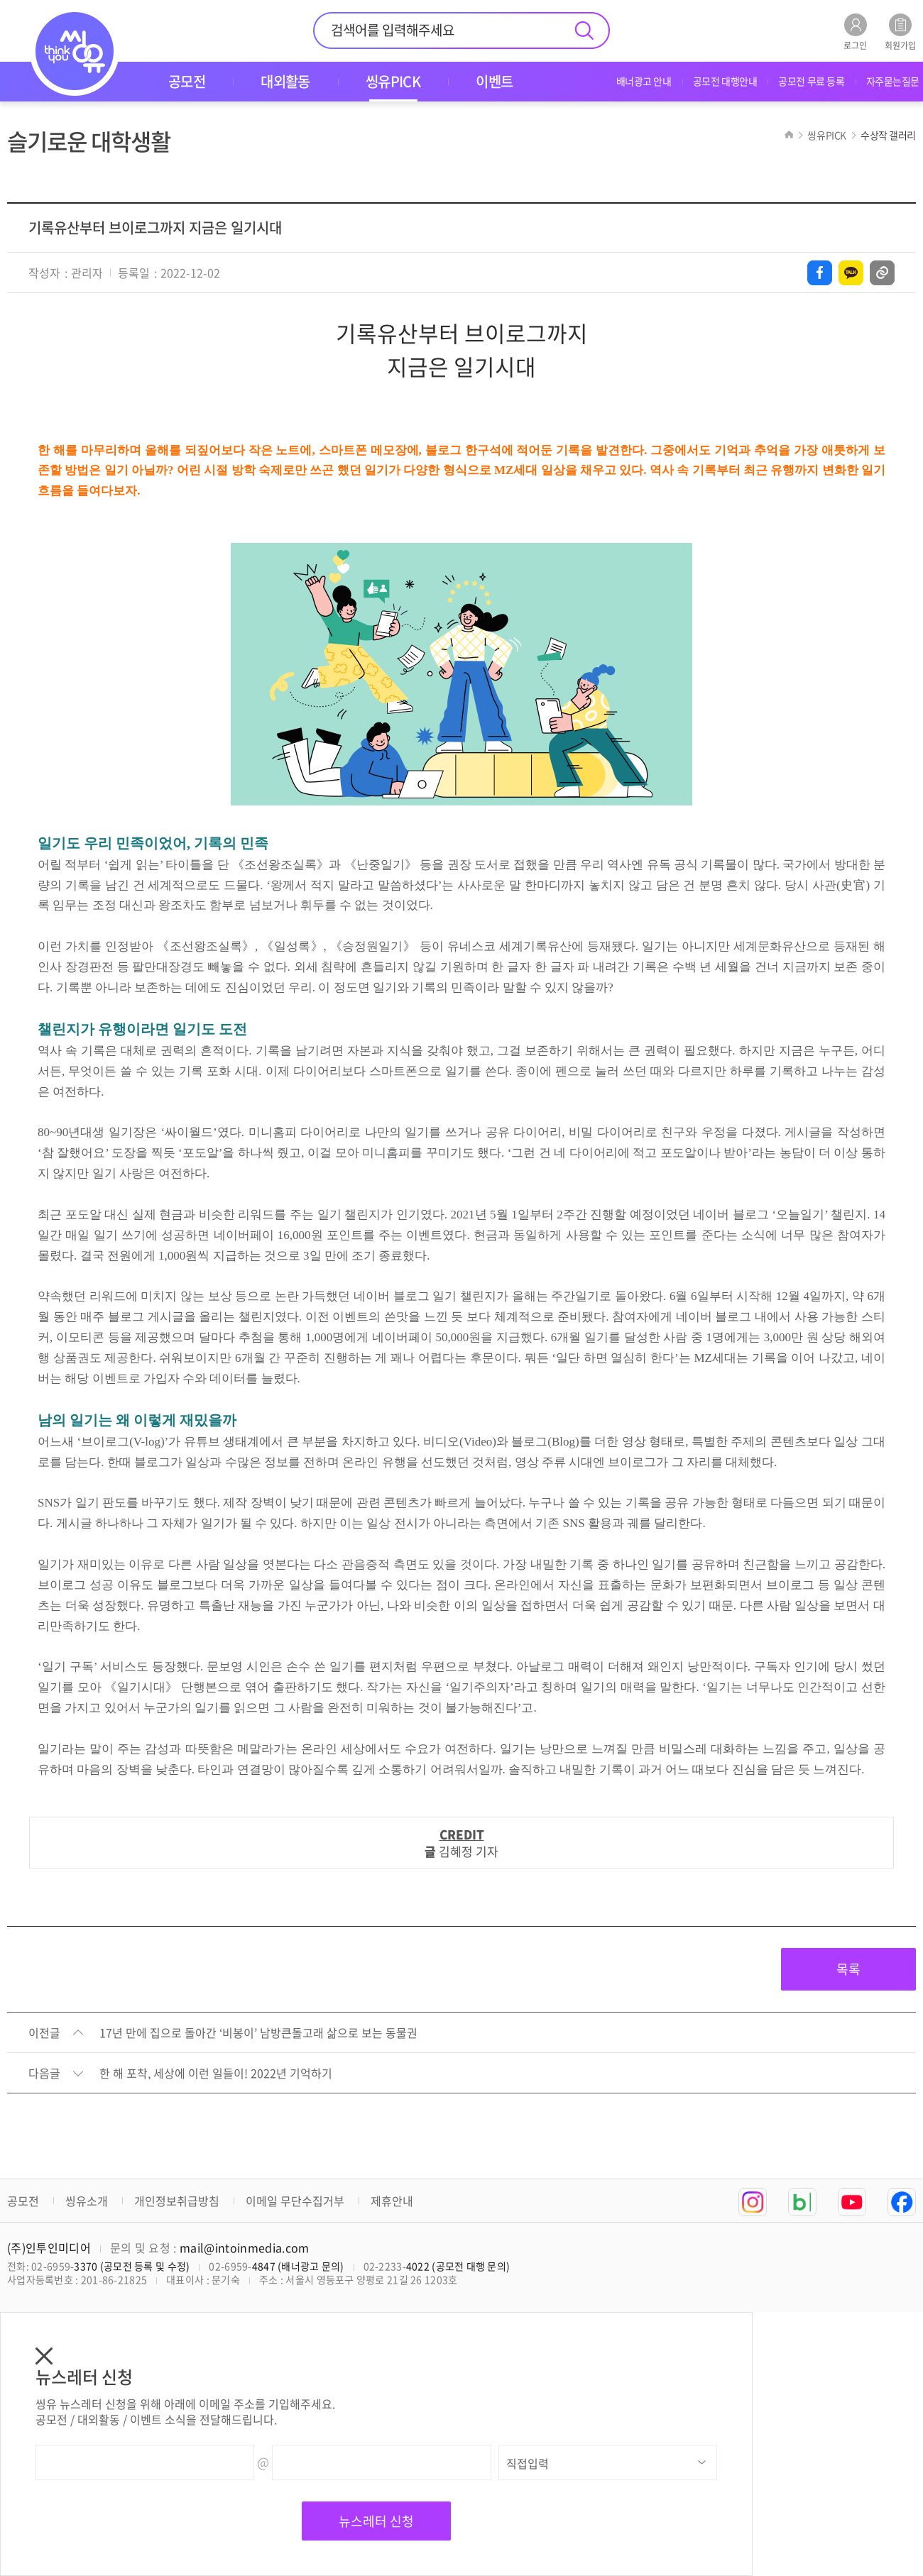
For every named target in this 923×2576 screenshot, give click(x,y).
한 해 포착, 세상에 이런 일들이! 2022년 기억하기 (215, 2073)
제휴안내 (392, 2200)
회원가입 (900, 31)
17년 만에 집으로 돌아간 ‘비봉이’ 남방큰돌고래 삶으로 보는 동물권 (258, 2033)
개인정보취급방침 (176, 2200)
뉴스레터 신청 (376, 2521)
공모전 (23, 2200)
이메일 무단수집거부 (295, 2200)
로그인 (855, 31)
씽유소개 (86, 2200)
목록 (848, 1968)
